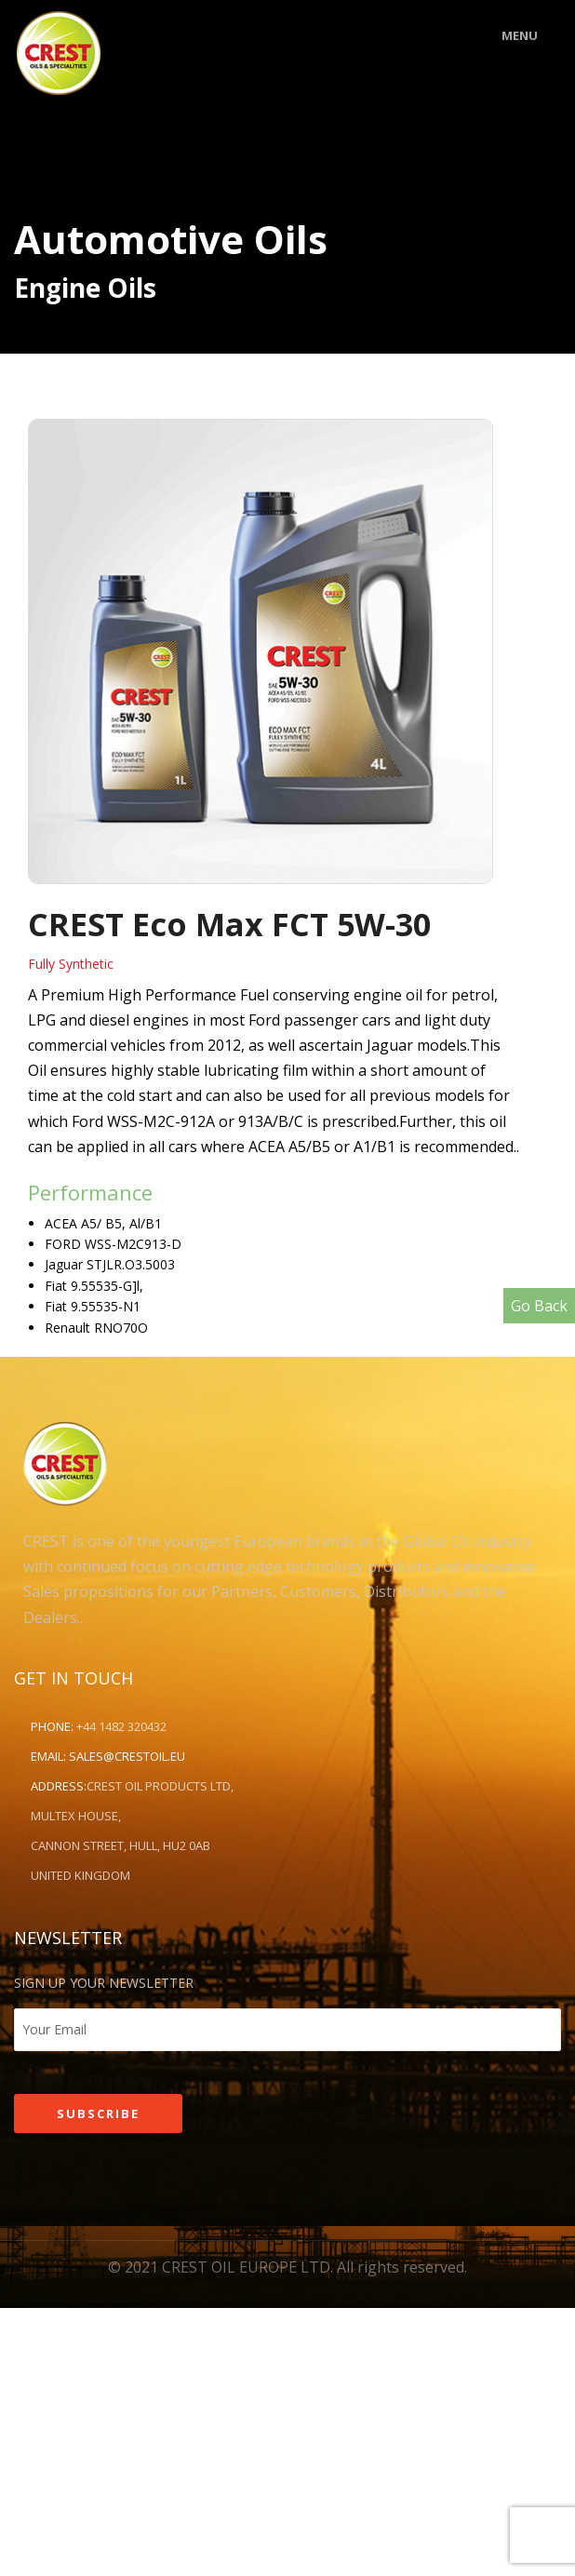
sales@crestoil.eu (127, 1756)
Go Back (539, 1305)
